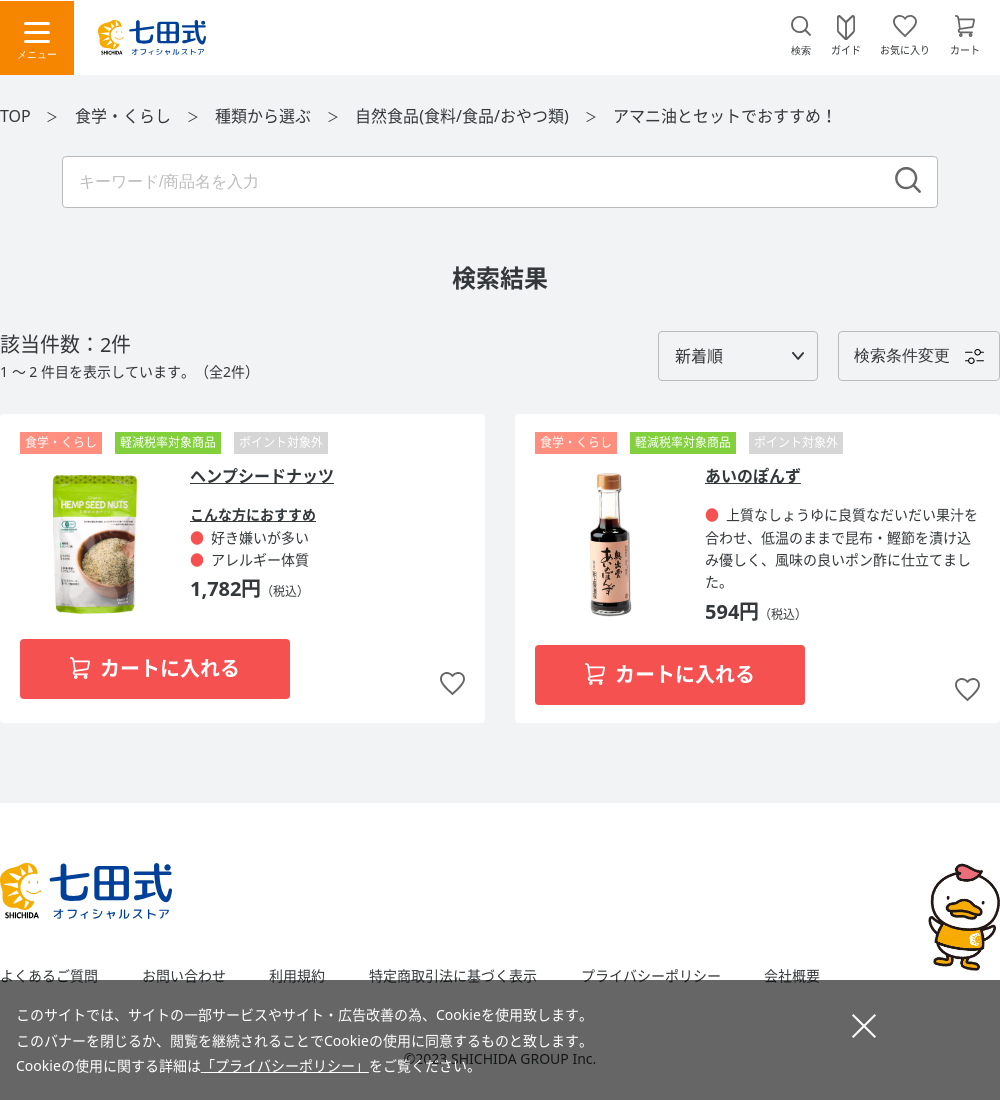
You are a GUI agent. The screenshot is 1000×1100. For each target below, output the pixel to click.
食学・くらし (125, 116)
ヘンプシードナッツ (262, 476)
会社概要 (792, 976)
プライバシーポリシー (651, 976)
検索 (801, 50)
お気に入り (905, 49)
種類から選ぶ (265, 116)
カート (965, 49)
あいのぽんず (753, 476)
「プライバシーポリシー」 (285, 1065)
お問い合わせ (184, 976)
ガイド (846, 49)
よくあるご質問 (49, 976)
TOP (15, 116)
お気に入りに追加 (452, 684)
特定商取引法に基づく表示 (453, 976)
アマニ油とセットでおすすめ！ (725, 116)
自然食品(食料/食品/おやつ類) (464, 116)
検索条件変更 (902, 355)
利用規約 (297, 976)
